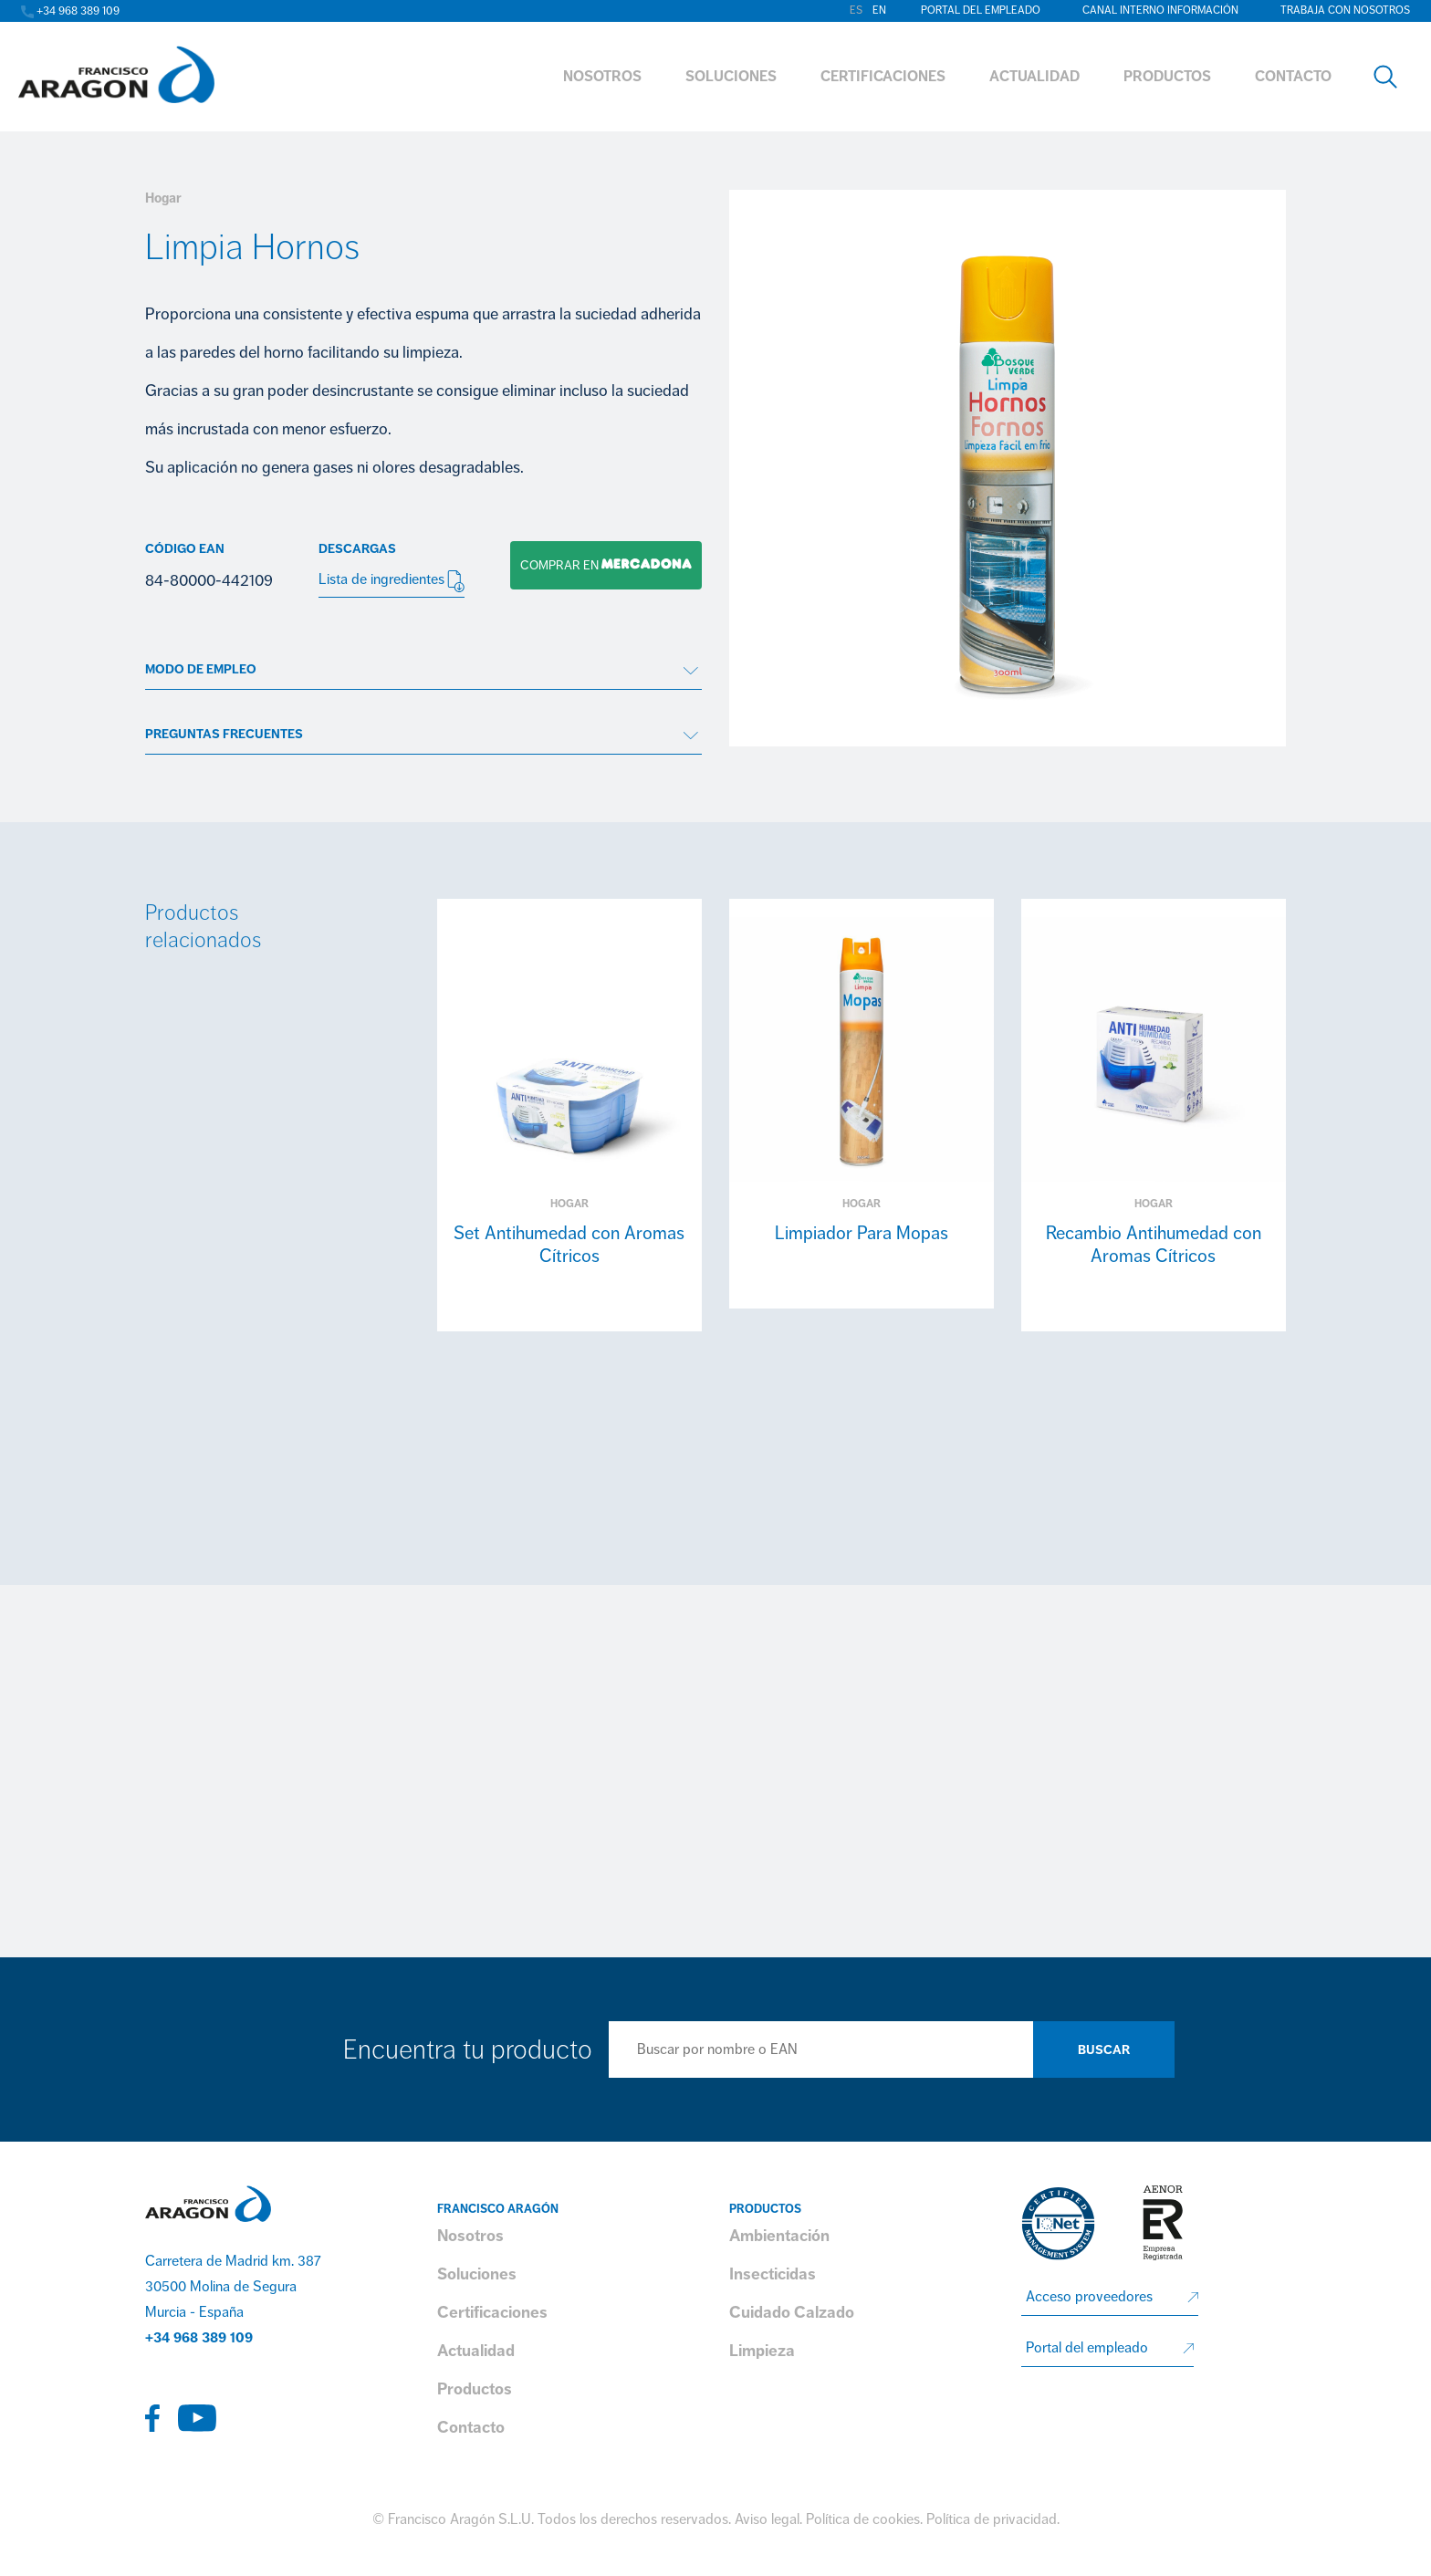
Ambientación (779, 2236)
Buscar (1104, 2050)
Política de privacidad (991, 2519)
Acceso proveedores (1089, 2297)
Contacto (471, 2427)
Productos (474, 2389)
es (856, 10)
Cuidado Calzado (791, 2312)
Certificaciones (492, 2312)
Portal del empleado (980, 10)
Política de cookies (863, 2519)
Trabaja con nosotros (1345, 10)
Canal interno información (1160, 10)
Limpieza (762, 2351)
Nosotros (470, 2236)
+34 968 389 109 (199, 2338)
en (879, 10)
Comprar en (601, 565)
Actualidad (476, 2351)
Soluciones (477, 2274)
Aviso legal (767, 2519)
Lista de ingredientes (392, 581)
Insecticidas (772, 2274)
